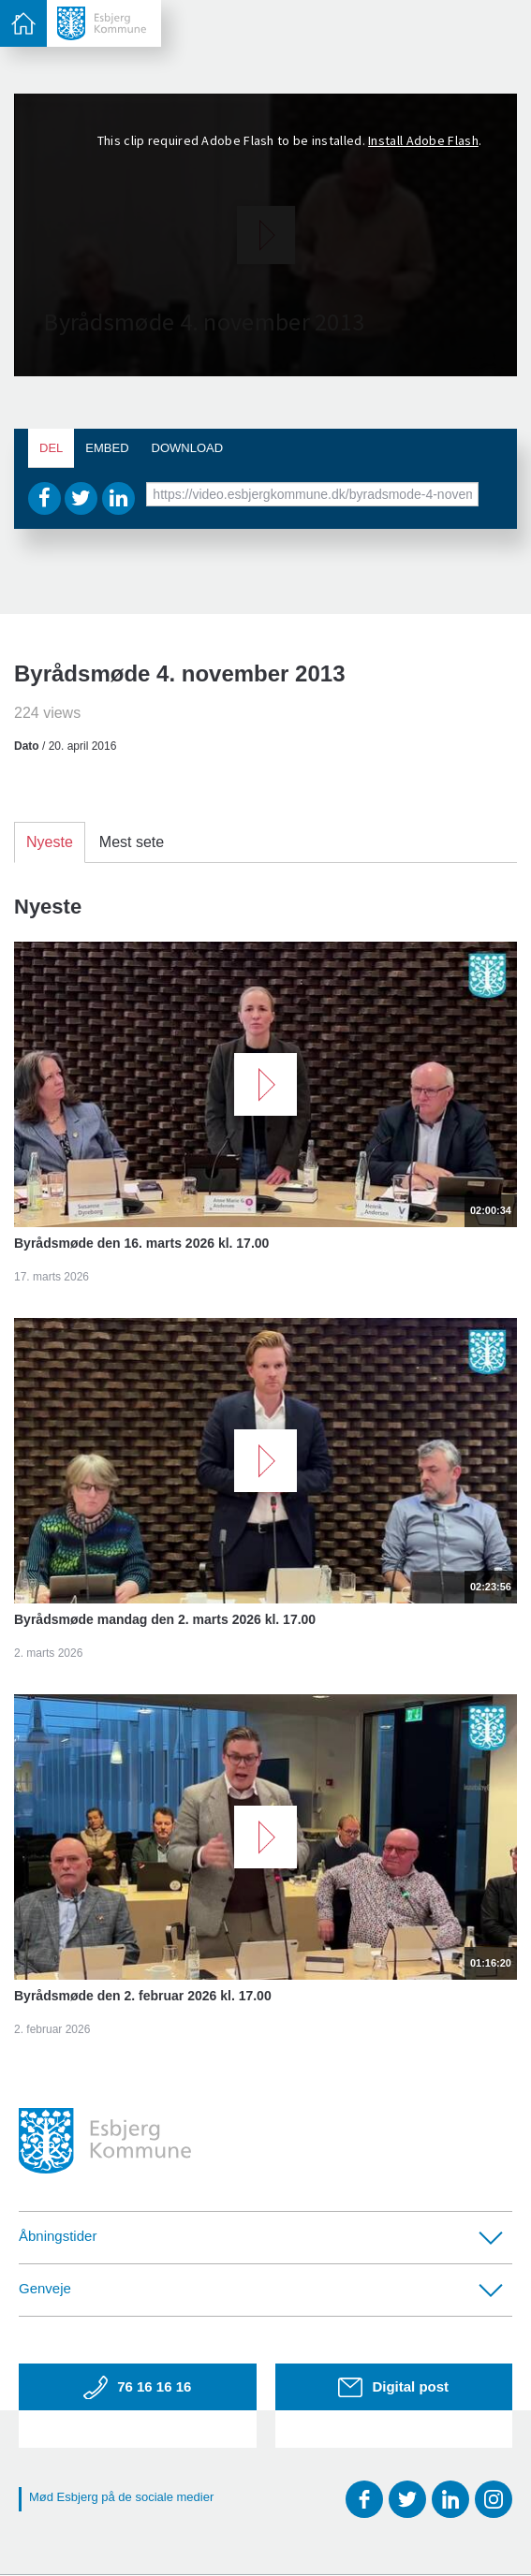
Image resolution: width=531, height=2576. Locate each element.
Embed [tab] (106, 448)
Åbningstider (261, 2236)
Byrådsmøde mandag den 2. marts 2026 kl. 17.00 (165, 1619)
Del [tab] (51, 448)
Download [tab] (188, 448)
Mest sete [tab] (131, 842)
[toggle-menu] (23, 23)
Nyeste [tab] (49, 842)
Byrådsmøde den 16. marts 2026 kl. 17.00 (141, 1243)
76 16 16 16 (137, 2388)
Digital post (393, 2387)
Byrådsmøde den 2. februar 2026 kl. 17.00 (143, 1995)
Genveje (261, 2288)
